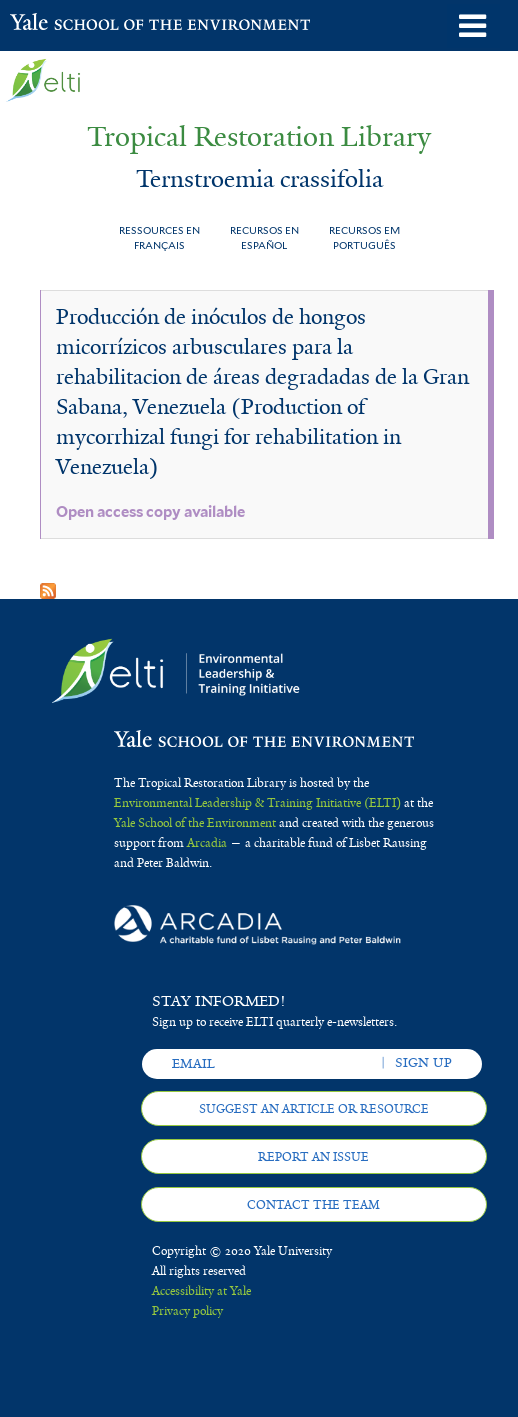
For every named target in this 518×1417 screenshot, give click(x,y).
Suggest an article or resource (314, 1109)
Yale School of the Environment (59, 24)
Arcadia (207, 843)
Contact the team (313, 1205)
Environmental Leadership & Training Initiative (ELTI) (257, 803)
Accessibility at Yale (201, 1291)
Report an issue (313, 1157)
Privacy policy (187, 1311)
